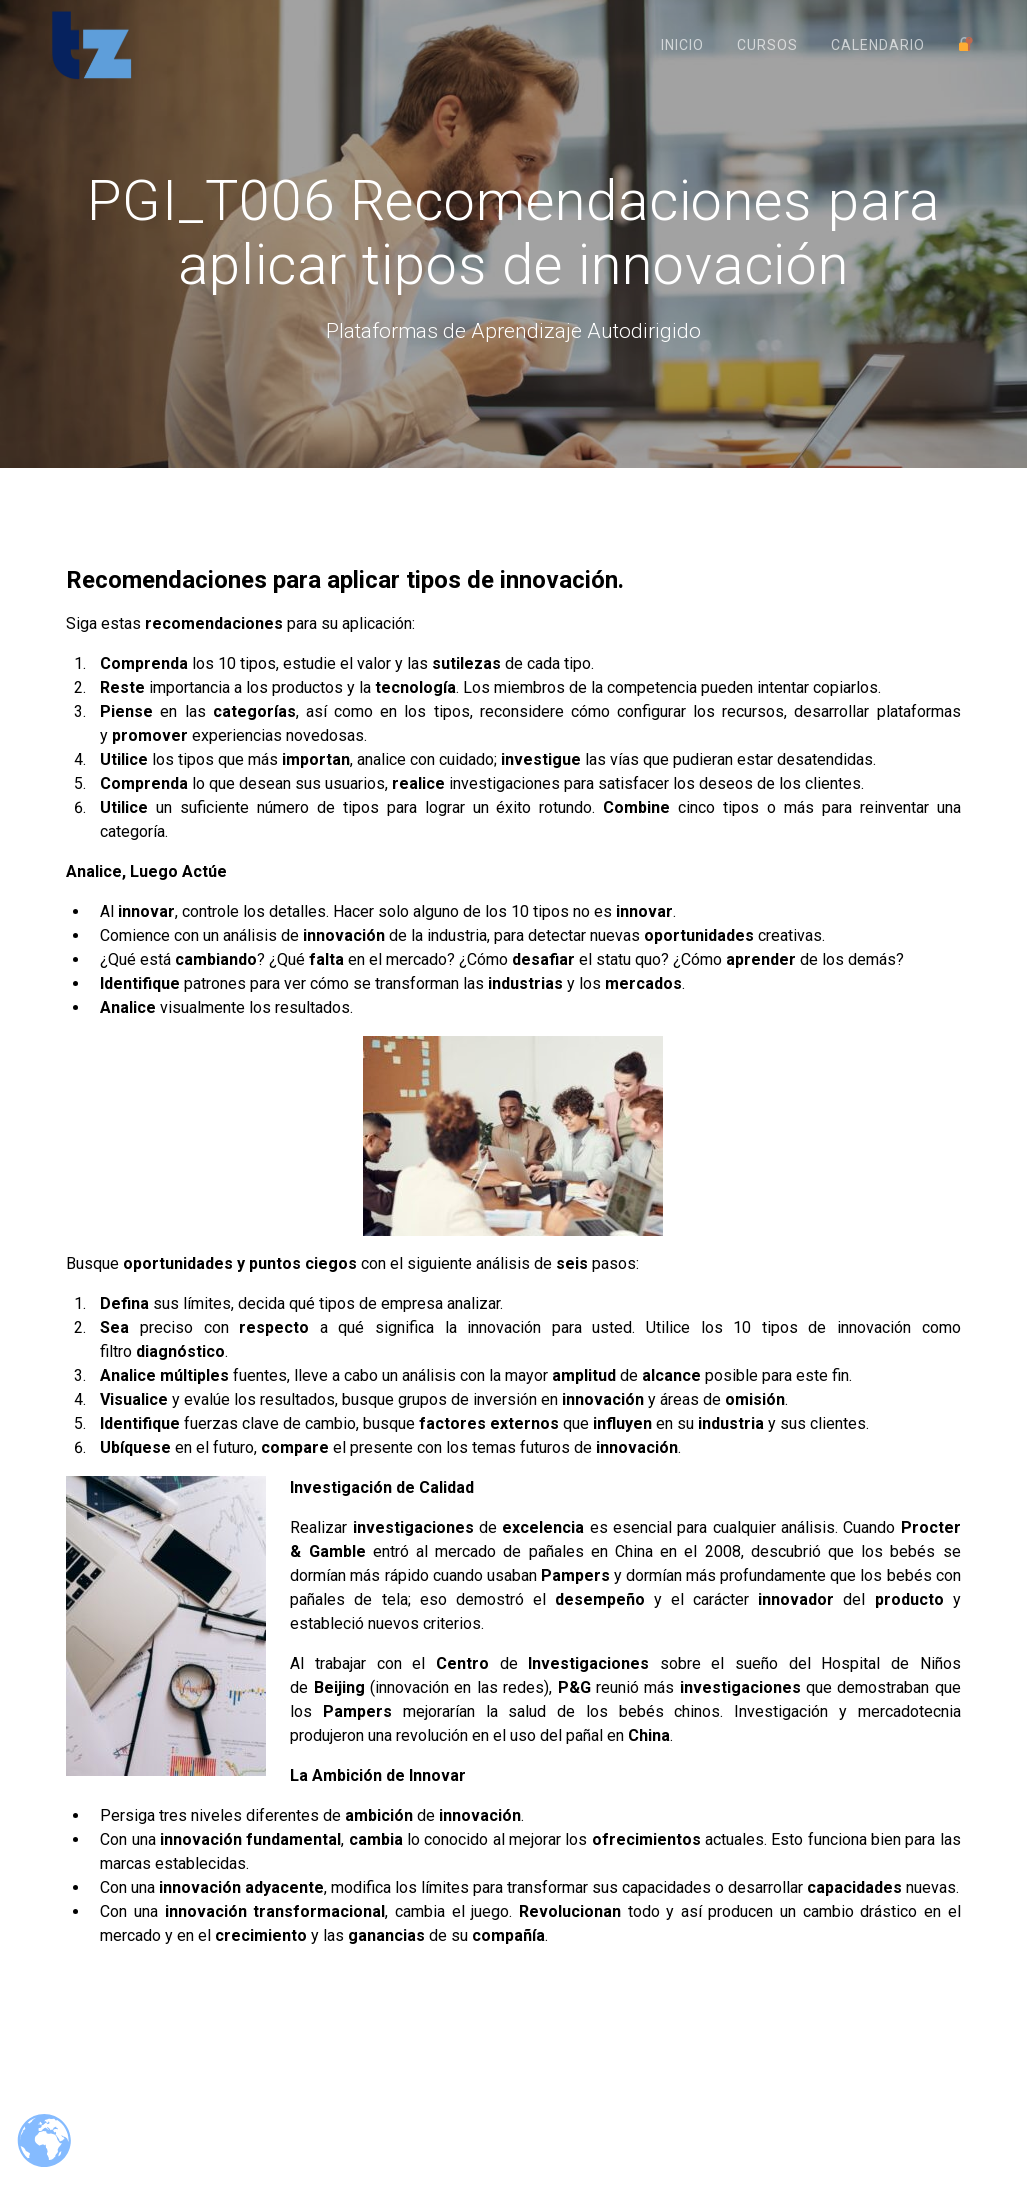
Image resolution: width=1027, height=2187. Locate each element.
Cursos (767, 45)
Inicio (682, 45)
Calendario (878, 45)
